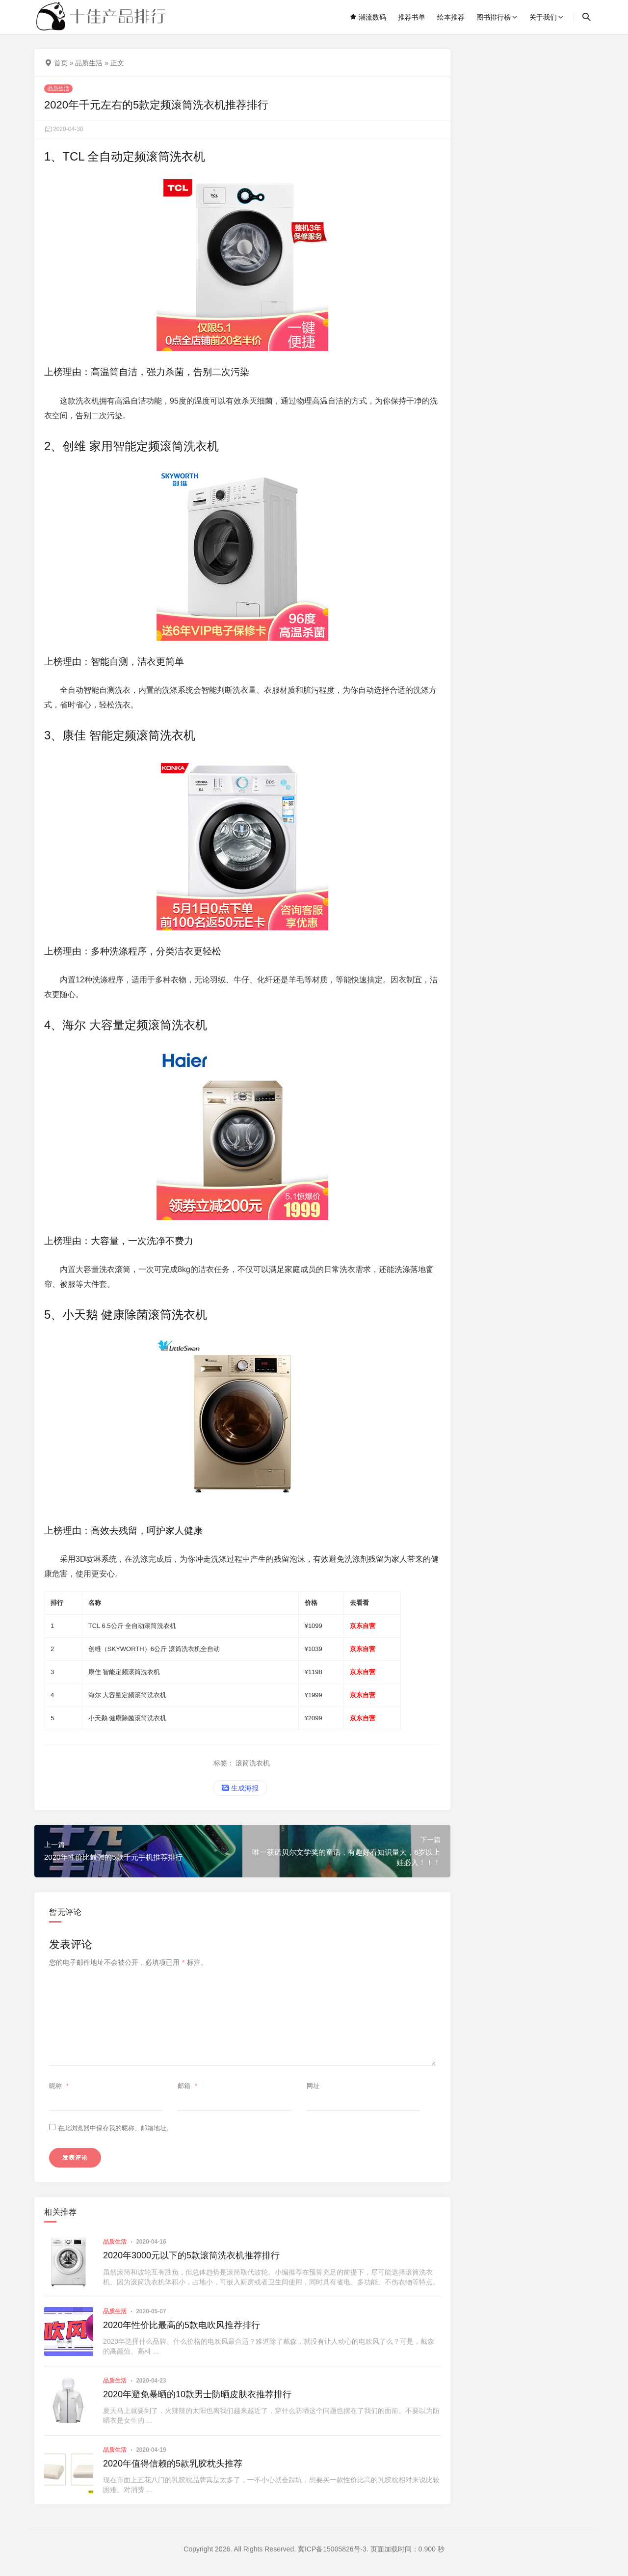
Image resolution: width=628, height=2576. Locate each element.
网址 (313, 2085)
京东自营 (362, 1625)
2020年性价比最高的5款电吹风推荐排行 (181, 2325)
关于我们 (543, 17)
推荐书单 (411, 17)
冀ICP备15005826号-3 (332, 2549)
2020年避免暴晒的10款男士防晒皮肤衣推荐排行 (197, 2394)
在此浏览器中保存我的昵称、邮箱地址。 (115, 2128)
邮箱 (189, 2085)
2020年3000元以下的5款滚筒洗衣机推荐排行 (191, 2255)
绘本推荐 (451, 17)
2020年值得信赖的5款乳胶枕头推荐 (172, 2463)
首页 (61, 63)
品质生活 (89, 63)
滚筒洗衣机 (253, 1763)
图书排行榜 (493, 17)
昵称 (60, 2085)
